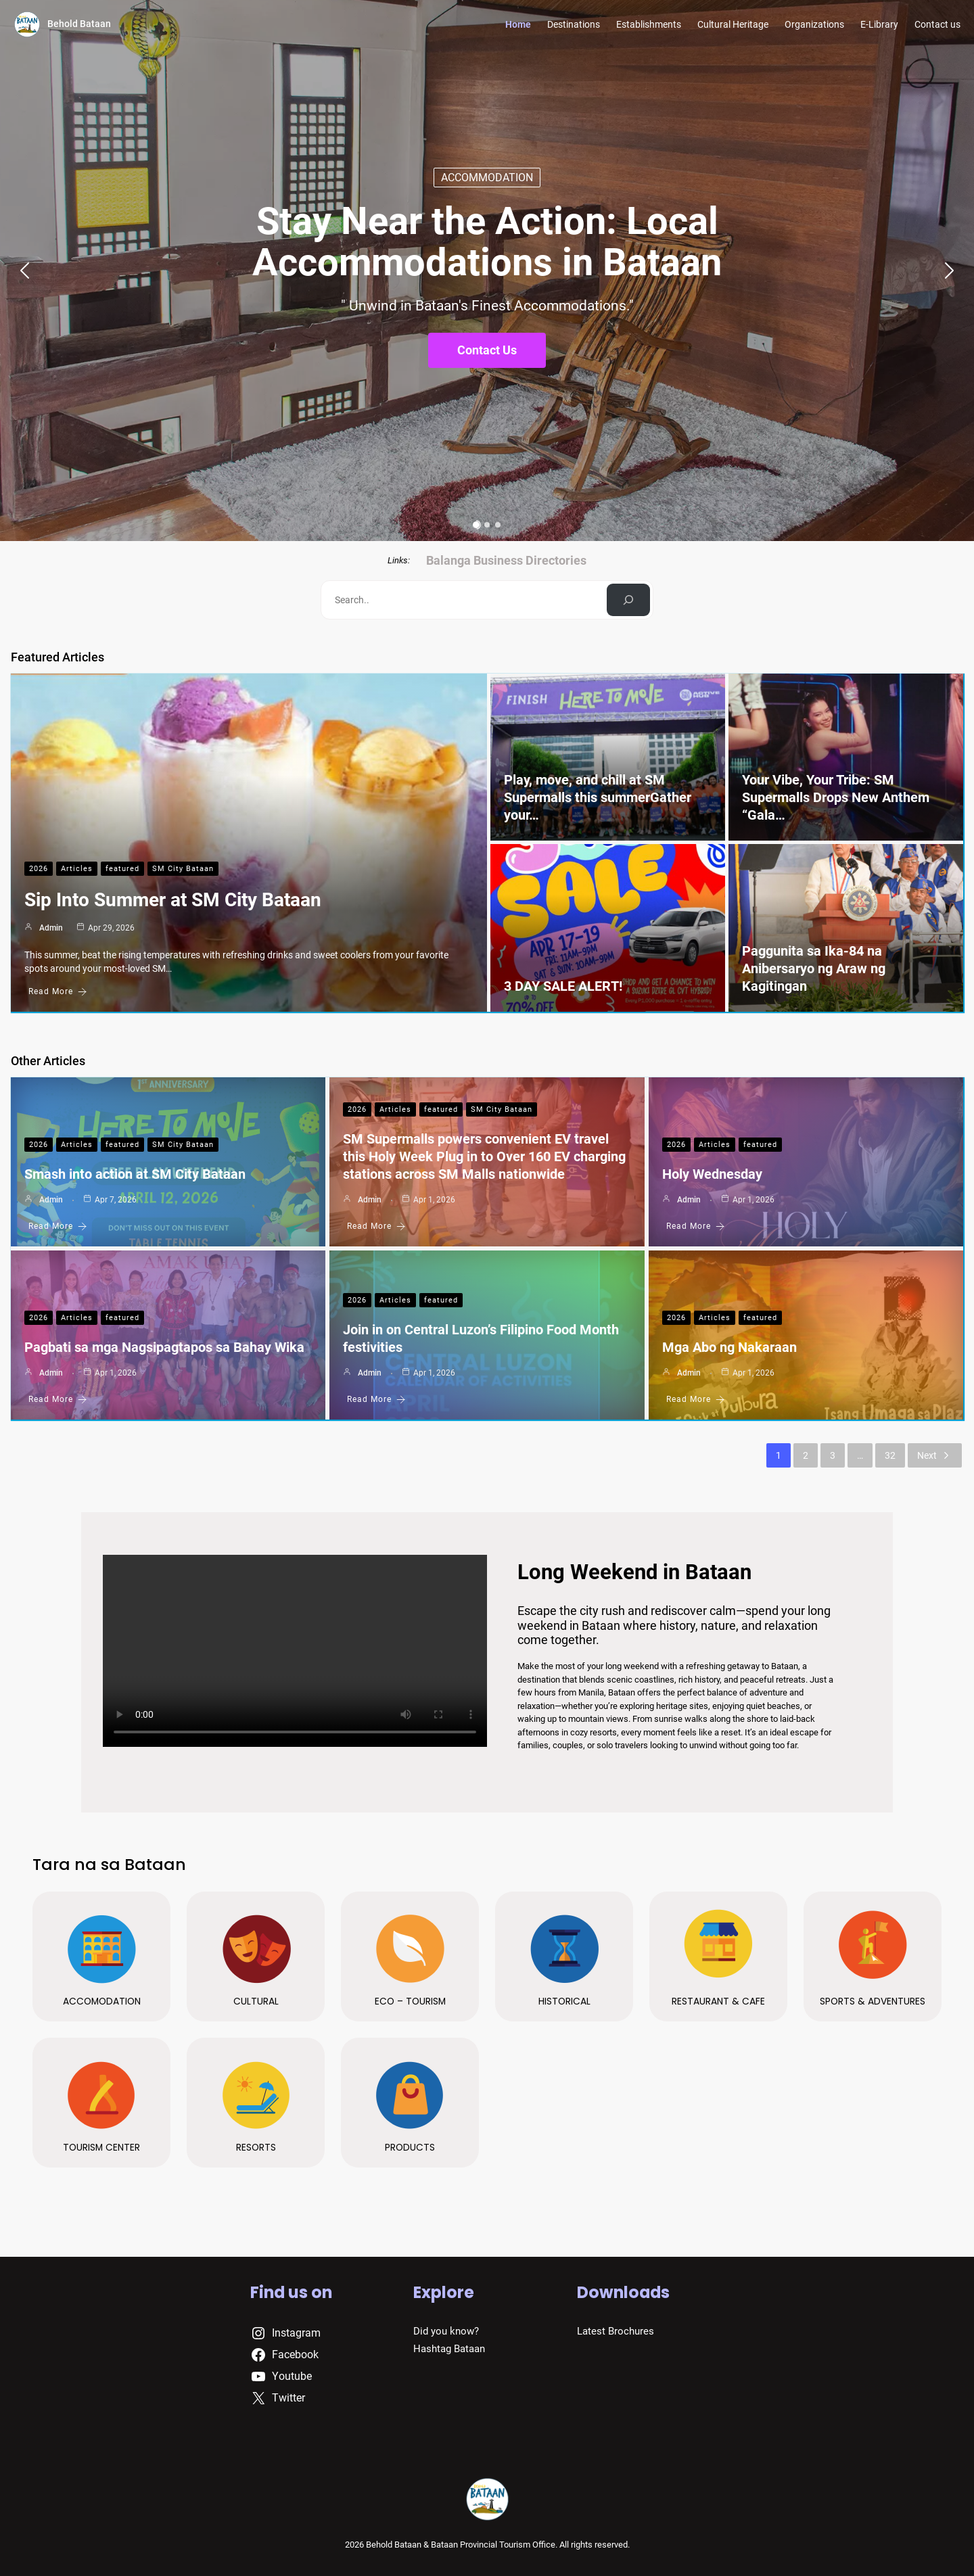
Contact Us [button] (487, 350)
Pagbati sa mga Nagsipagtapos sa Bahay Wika (164, 1347)
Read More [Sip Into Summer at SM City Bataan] (57, 992)
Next (934, 1455)
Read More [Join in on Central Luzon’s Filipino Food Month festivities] (376, 1400)
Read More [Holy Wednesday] (695, 1226)
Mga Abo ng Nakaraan (729, 1347)
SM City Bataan (183, 868)
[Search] (629, 600)
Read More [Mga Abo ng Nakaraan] (695, 1400)
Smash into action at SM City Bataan (135, 1174)
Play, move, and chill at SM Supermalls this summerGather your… (597, 797)
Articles (77, 868)
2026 (38, 868)
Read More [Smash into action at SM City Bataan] (57, 1226)
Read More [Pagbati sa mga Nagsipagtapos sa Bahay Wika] (57, 1400)
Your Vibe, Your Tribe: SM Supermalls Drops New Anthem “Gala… (835, 797)
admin (51, 928)
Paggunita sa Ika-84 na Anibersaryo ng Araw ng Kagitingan (813, 968)
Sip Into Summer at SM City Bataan (172, 900)
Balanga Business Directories (506, 560)
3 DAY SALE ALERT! (563, 986)
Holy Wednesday (712, 1174)
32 (890, 1455)
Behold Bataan (79, 23)
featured (122, 868)
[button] (19, 270)
